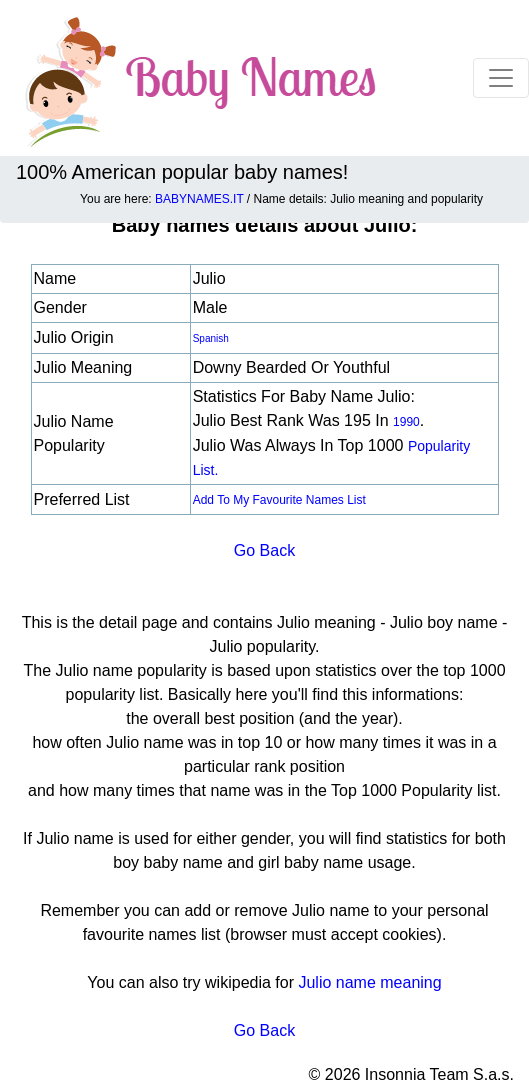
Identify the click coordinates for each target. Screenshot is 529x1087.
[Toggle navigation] (501, 78)
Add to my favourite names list (279, 500)
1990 (406, 422)
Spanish (211, 338)
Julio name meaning (369, 982)
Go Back (264, 550)
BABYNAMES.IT (199, 199)
